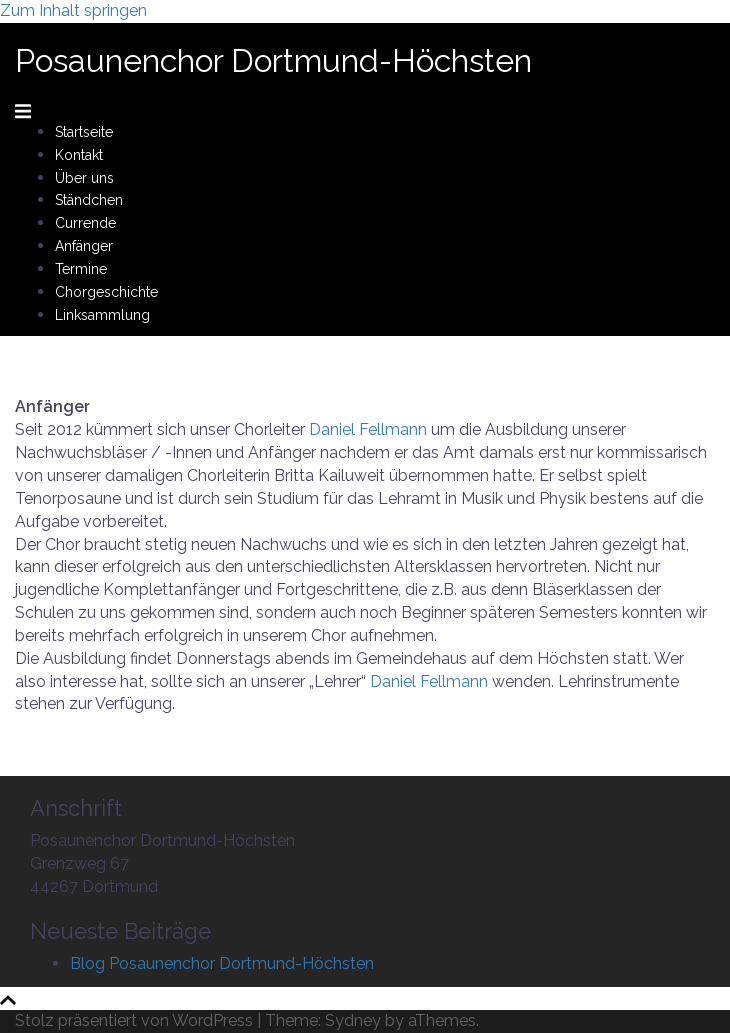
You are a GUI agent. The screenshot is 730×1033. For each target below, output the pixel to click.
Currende (85, 223)
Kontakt (79, 155)
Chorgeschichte (106, 292)
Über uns (84, 178)
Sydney (353, 1020)
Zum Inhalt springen (73, 10)
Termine (81, 269)
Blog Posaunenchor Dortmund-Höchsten (222, 963)
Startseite (84, 132)
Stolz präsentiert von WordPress (134, 1020)
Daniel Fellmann (368, 429)
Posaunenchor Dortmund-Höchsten (273, 60)
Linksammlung (102, 315)
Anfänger (84, 246)
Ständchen (89, 200)
